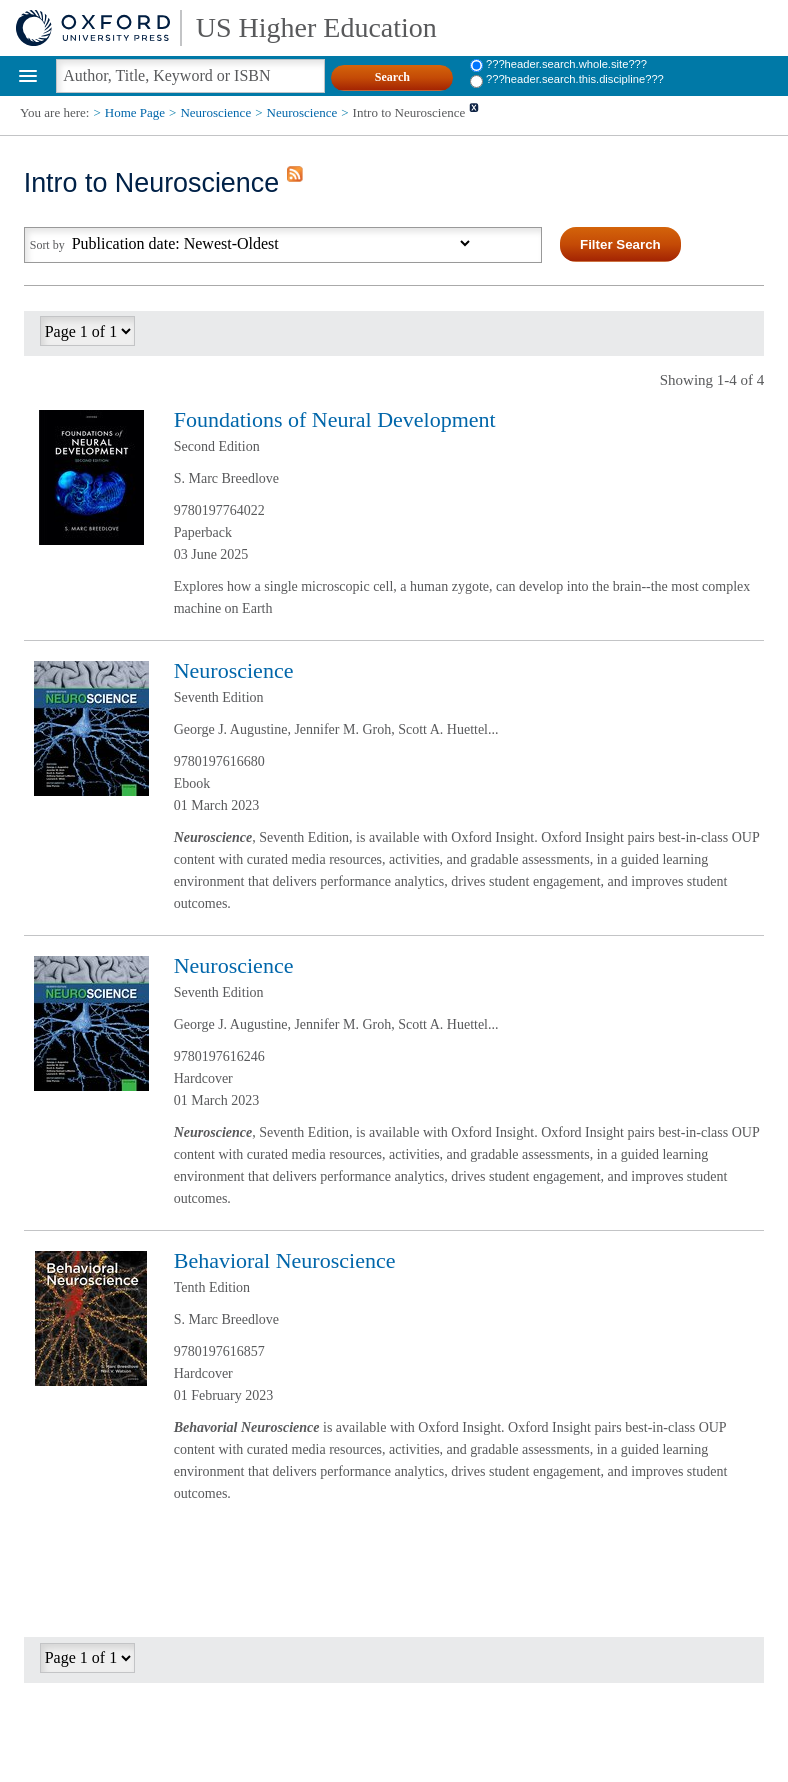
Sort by (47, 245)
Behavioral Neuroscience (285, 1260)
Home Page (135, 112)
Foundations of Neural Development (335, 419)
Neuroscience (215, 112)
